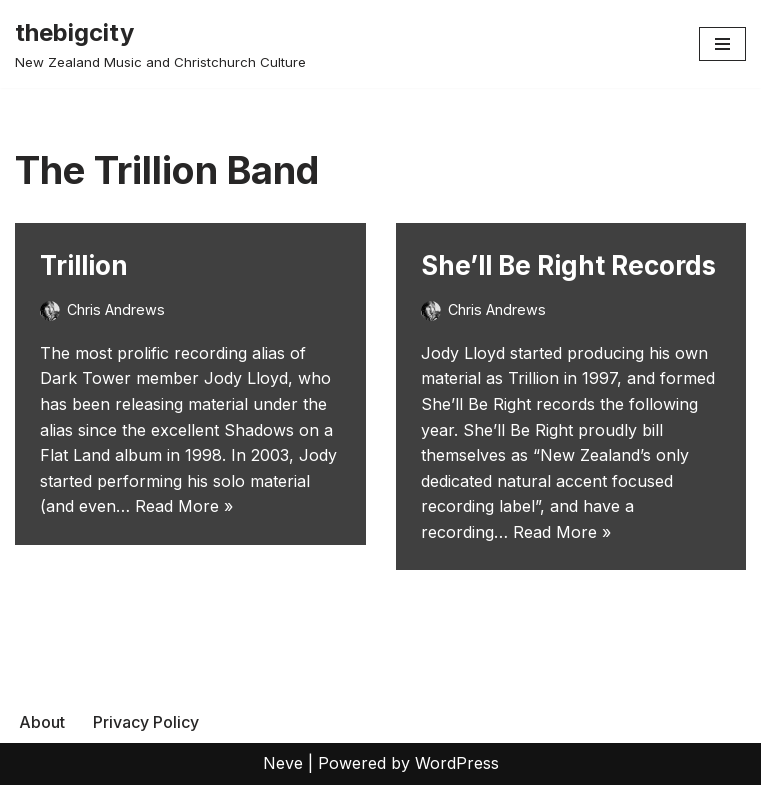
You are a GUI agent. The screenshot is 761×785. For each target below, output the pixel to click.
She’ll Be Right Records (568, 265)
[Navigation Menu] (722, 44)
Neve (283, 763)
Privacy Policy (146, 722)
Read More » (184, 506)
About (42, 722)
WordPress (457, 763)
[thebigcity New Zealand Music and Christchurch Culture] (160, 44)
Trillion (84, 265)
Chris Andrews (116, 309)
